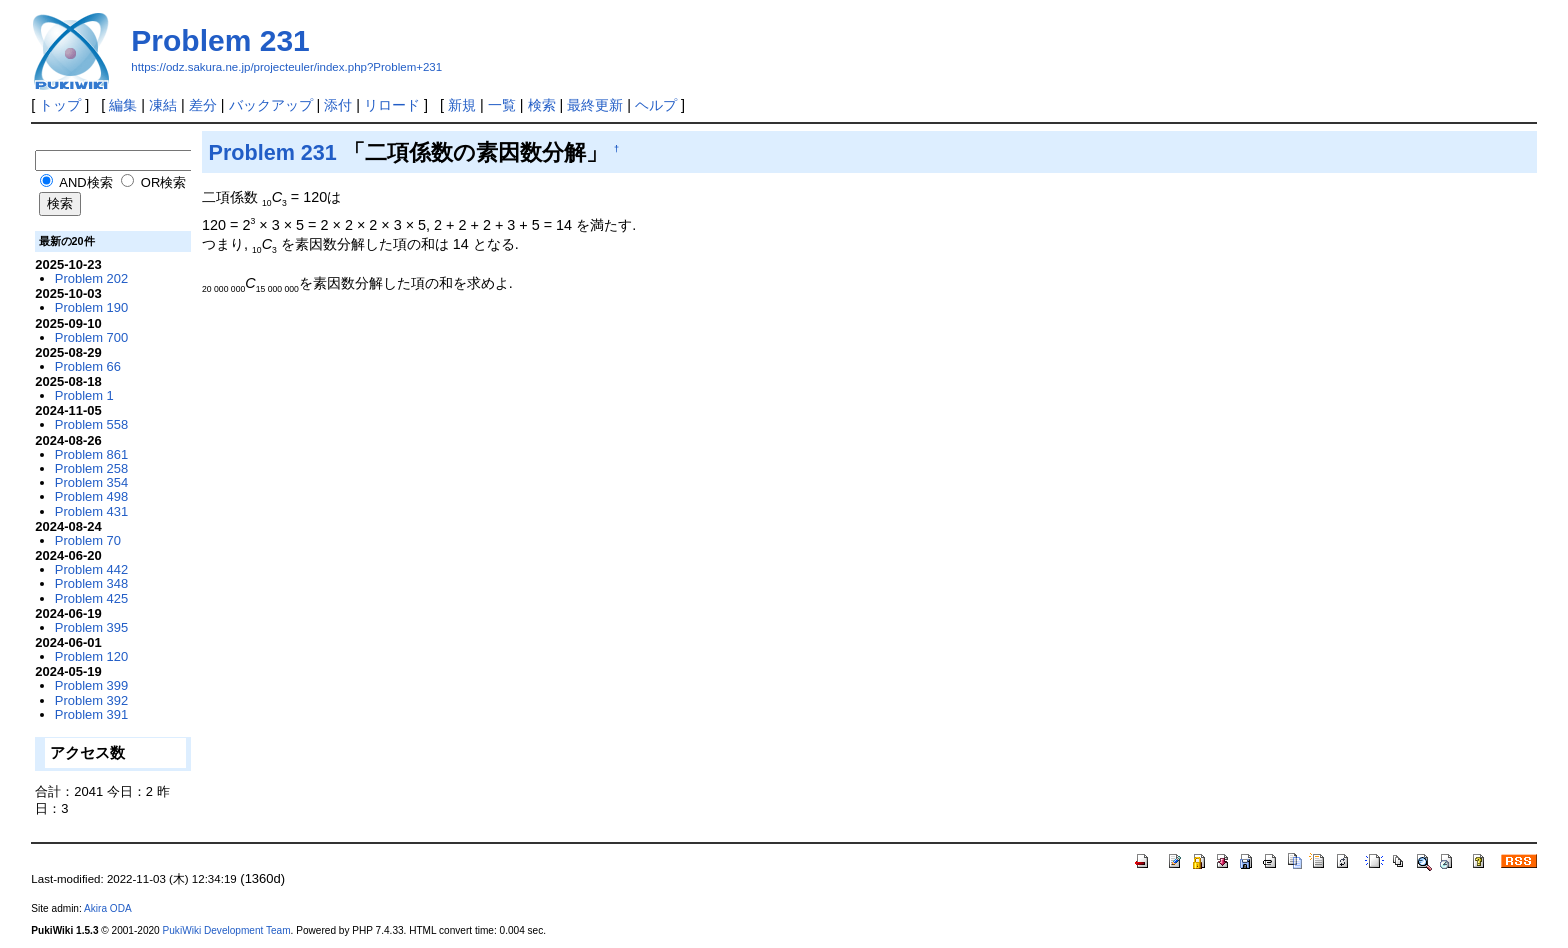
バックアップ (271, 105)
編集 (123, 105)
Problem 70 (88, 540)
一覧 (502, 105)
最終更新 (595, 105)
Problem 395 (91, 627)
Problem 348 (91, 583)
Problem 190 (91, 307)
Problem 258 (91, 468)
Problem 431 (91, 511)
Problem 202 (91, 278)
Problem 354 (91, 482)
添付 (338, 105)
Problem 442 (91, 569)
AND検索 (76, 182)
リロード (392, 105)
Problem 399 (91, 685)
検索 (542, 105)
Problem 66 (88, 366)
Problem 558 (91, 424)
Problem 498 (91, 496)
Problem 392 (91, 700)
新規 (462, 105)
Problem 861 (91, 454)
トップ (60, 105)
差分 (203, 105)
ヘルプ (656, 105)
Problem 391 (91, 714)
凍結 (163, 105)
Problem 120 (91, 656)
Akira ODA (108, 908)
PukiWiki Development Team (227, 930)
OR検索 (153, 182)
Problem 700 (91, 337)
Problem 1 (84, 395)
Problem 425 (91, 598)
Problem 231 (220, 40)
